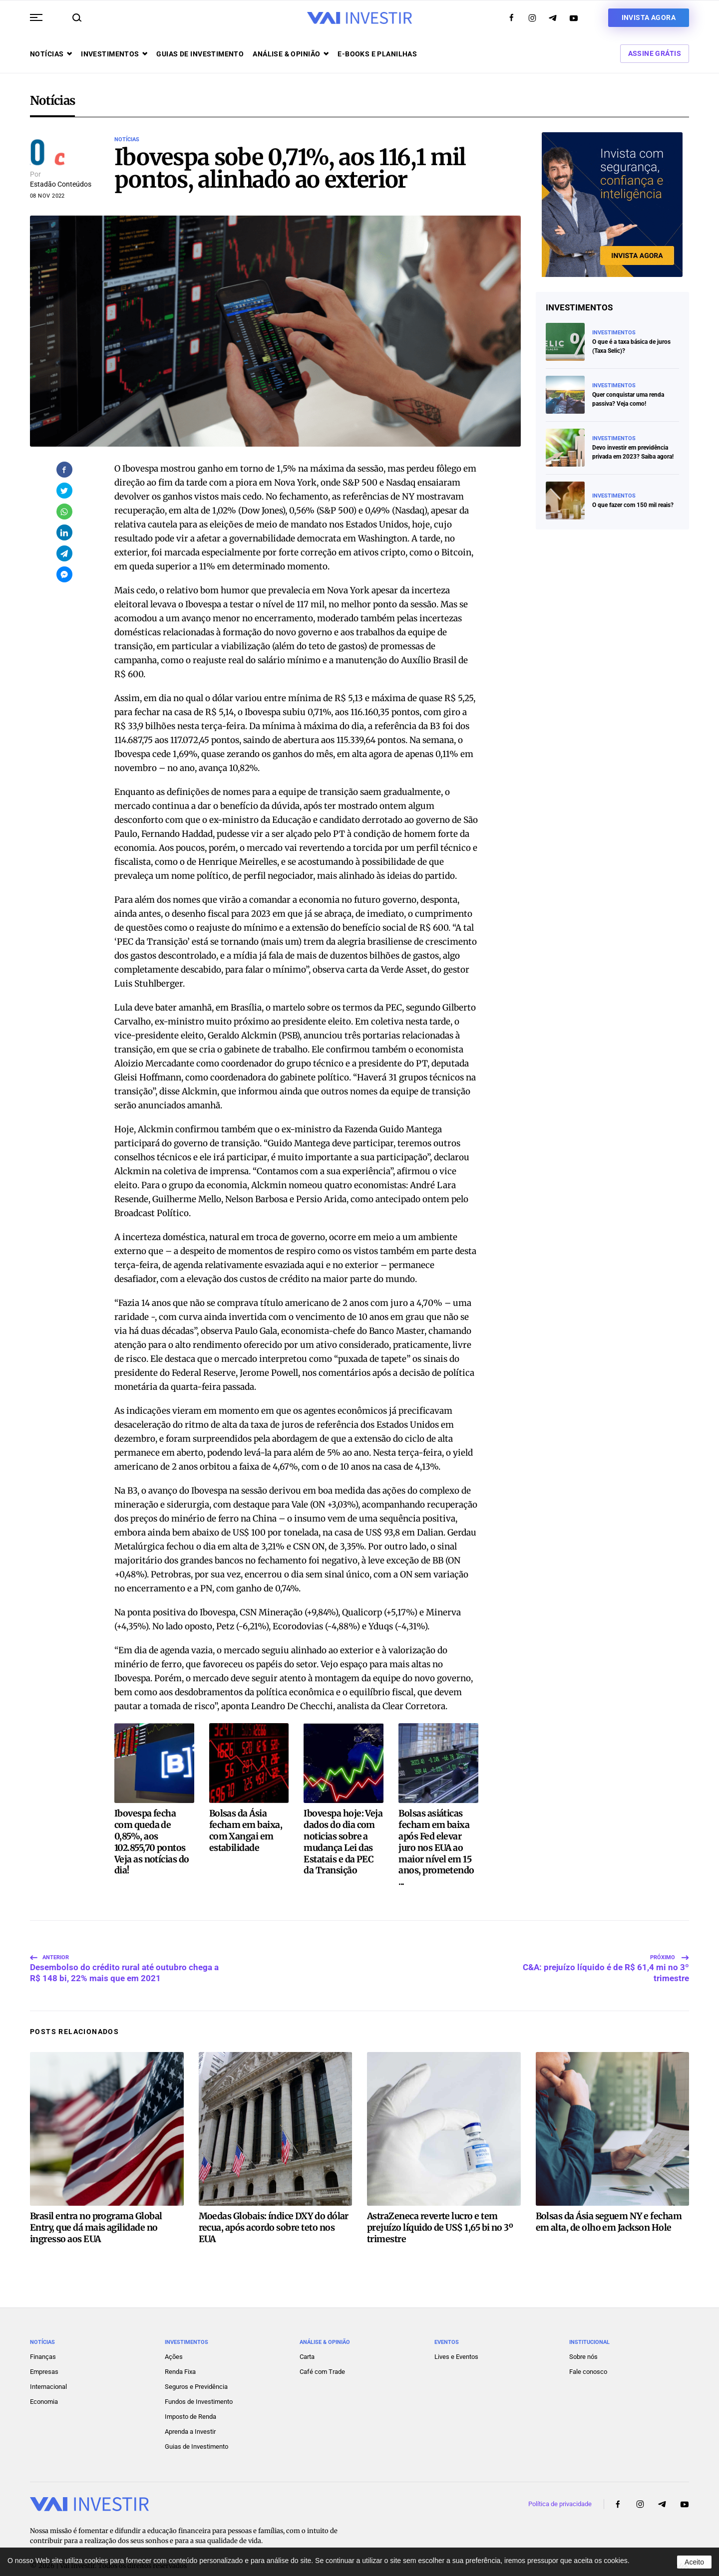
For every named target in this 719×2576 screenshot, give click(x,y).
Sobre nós (583, 2340)
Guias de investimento (200, 54)
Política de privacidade (560, 2488)
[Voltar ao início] (359, 18)
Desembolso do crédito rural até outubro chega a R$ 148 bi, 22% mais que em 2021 (124, 1948)
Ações (174, 2340)
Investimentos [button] (114, 54)
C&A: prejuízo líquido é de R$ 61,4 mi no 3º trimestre (606, 1948)
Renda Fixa (180, 2355)
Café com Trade (322, 2355)
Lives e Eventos (456, 2340)
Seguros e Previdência (196, 2370)
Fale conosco (588, 2355)
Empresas (44, 2355)
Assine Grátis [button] (654, 53)
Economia (44, 2385)
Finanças (43, 2340)
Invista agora (649, 17)
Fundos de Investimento (199, 2385)
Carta (307, 2340)
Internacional (48, 2370)
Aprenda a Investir (190, 2415)
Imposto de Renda (190, 2400)
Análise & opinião (291, 54)
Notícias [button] (51, 54)
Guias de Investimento (196, 2430)
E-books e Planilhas (377, 54)
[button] (36, 17)
